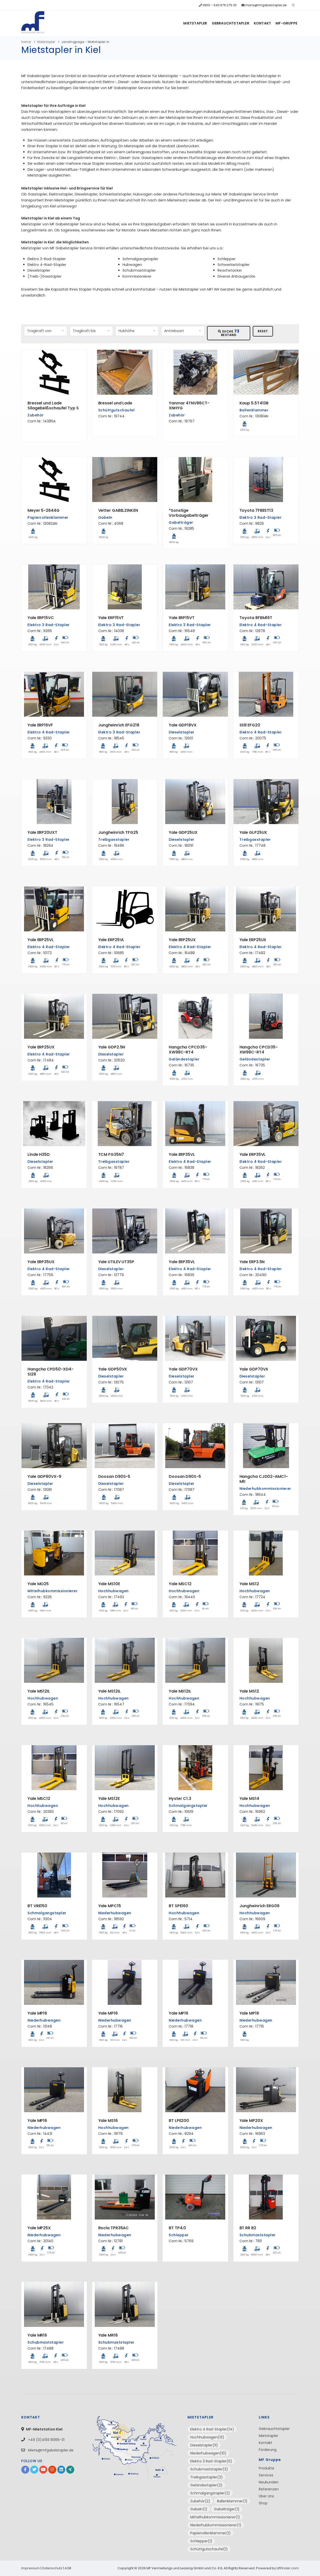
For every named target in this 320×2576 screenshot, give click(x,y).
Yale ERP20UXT (42, 832)
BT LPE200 (179, 2120)
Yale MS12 (249, 1584)
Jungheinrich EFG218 (118, 725)
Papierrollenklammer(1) (210, 2533)
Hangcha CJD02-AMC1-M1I (264, 1479)
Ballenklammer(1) (232, 2501)
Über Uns (266, 2496)
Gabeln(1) (198, 2509)
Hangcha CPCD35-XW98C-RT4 (188, 1049)
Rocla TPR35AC (113, 2228)
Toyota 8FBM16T (256, 618)
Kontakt (262, 23)
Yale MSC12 (180, 1584)
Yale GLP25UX (253, 832)
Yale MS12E (109, 1798)
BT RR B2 (248, 2228)
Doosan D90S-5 (114, 1476)
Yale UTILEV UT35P (116, 1262)
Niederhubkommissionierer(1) (215, 2525)
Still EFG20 (250, 725)
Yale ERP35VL (182, 1154)
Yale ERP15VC (41, 618)
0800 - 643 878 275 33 (217, 5)
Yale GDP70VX (183, 1369)
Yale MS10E (109, 1584)
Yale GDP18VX (182, 725)
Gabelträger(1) (227, 2509)
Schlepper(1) (201, 2541)
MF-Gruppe (286, 23)
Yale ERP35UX (41, 1262)
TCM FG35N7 (111, 1154)
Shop (263, 2503)
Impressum (30, 2568)
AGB (67, 2568)
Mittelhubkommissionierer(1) (215, 2517)
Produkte (266, 2468)
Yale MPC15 (109, 1906)
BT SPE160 (178, 1906)
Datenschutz (52, 2568)
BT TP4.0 (177, 2228)
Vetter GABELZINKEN (118, 510)
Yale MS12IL (39, 1691)
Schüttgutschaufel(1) (209, 2549)
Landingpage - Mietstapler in (86, 42)
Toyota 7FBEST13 (257, 510)
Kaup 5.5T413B (254, 403)
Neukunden (268, 2482)
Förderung (267, 2449)
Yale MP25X (39, 2228)
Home (26, 42)
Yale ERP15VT (111, 618)
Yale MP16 (37, 2013)
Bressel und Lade (115, 403)
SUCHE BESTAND (229, 332)
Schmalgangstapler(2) (210, 2493)
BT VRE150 (37, 1906)
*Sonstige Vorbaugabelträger (188, 513)
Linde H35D (39, 1154)
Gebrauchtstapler (230, 23)
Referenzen (269, 2489)
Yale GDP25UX (183, 832)
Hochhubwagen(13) (207, 2437)
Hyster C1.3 (180, 1798)
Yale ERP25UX (182, 940)
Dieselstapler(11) (204, 2445)
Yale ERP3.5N (252, 1262)
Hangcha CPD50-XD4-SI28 (51, 1371)
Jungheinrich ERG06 (260, 1906)
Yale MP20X (251, 2120)
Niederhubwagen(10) (208, 2453)
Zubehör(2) (200, 2501)
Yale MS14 (249, 1798)
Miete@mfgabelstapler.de (51, 2450)
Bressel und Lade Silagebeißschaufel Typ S (53, 405)
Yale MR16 (37, 2335)
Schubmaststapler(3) (209, 2469)
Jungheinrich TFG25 (118, 832)
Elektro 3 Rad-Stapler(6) (211, 2461)
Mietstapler (195, 23)
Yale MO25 (38, 1584)
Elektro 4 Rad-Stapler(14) (212, 2429)
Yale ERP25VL (41, 940)
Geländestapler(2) (206, 2485)
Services (266, 2475)
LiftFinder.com (287, 2568)
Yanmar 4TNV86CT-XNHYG (189, 405)
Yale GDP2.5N (111, 1047)
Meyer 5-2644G (44, 510)
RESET (263, 331)
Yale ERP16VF (40, 725)
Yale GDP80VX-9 (44, 1476)
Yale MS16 (108, 2120)
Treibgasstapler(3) (206, 2477)
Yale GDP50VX (112, 1369)
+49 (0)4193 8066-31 (45, 2439)
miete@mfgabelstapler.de (264, 5)
